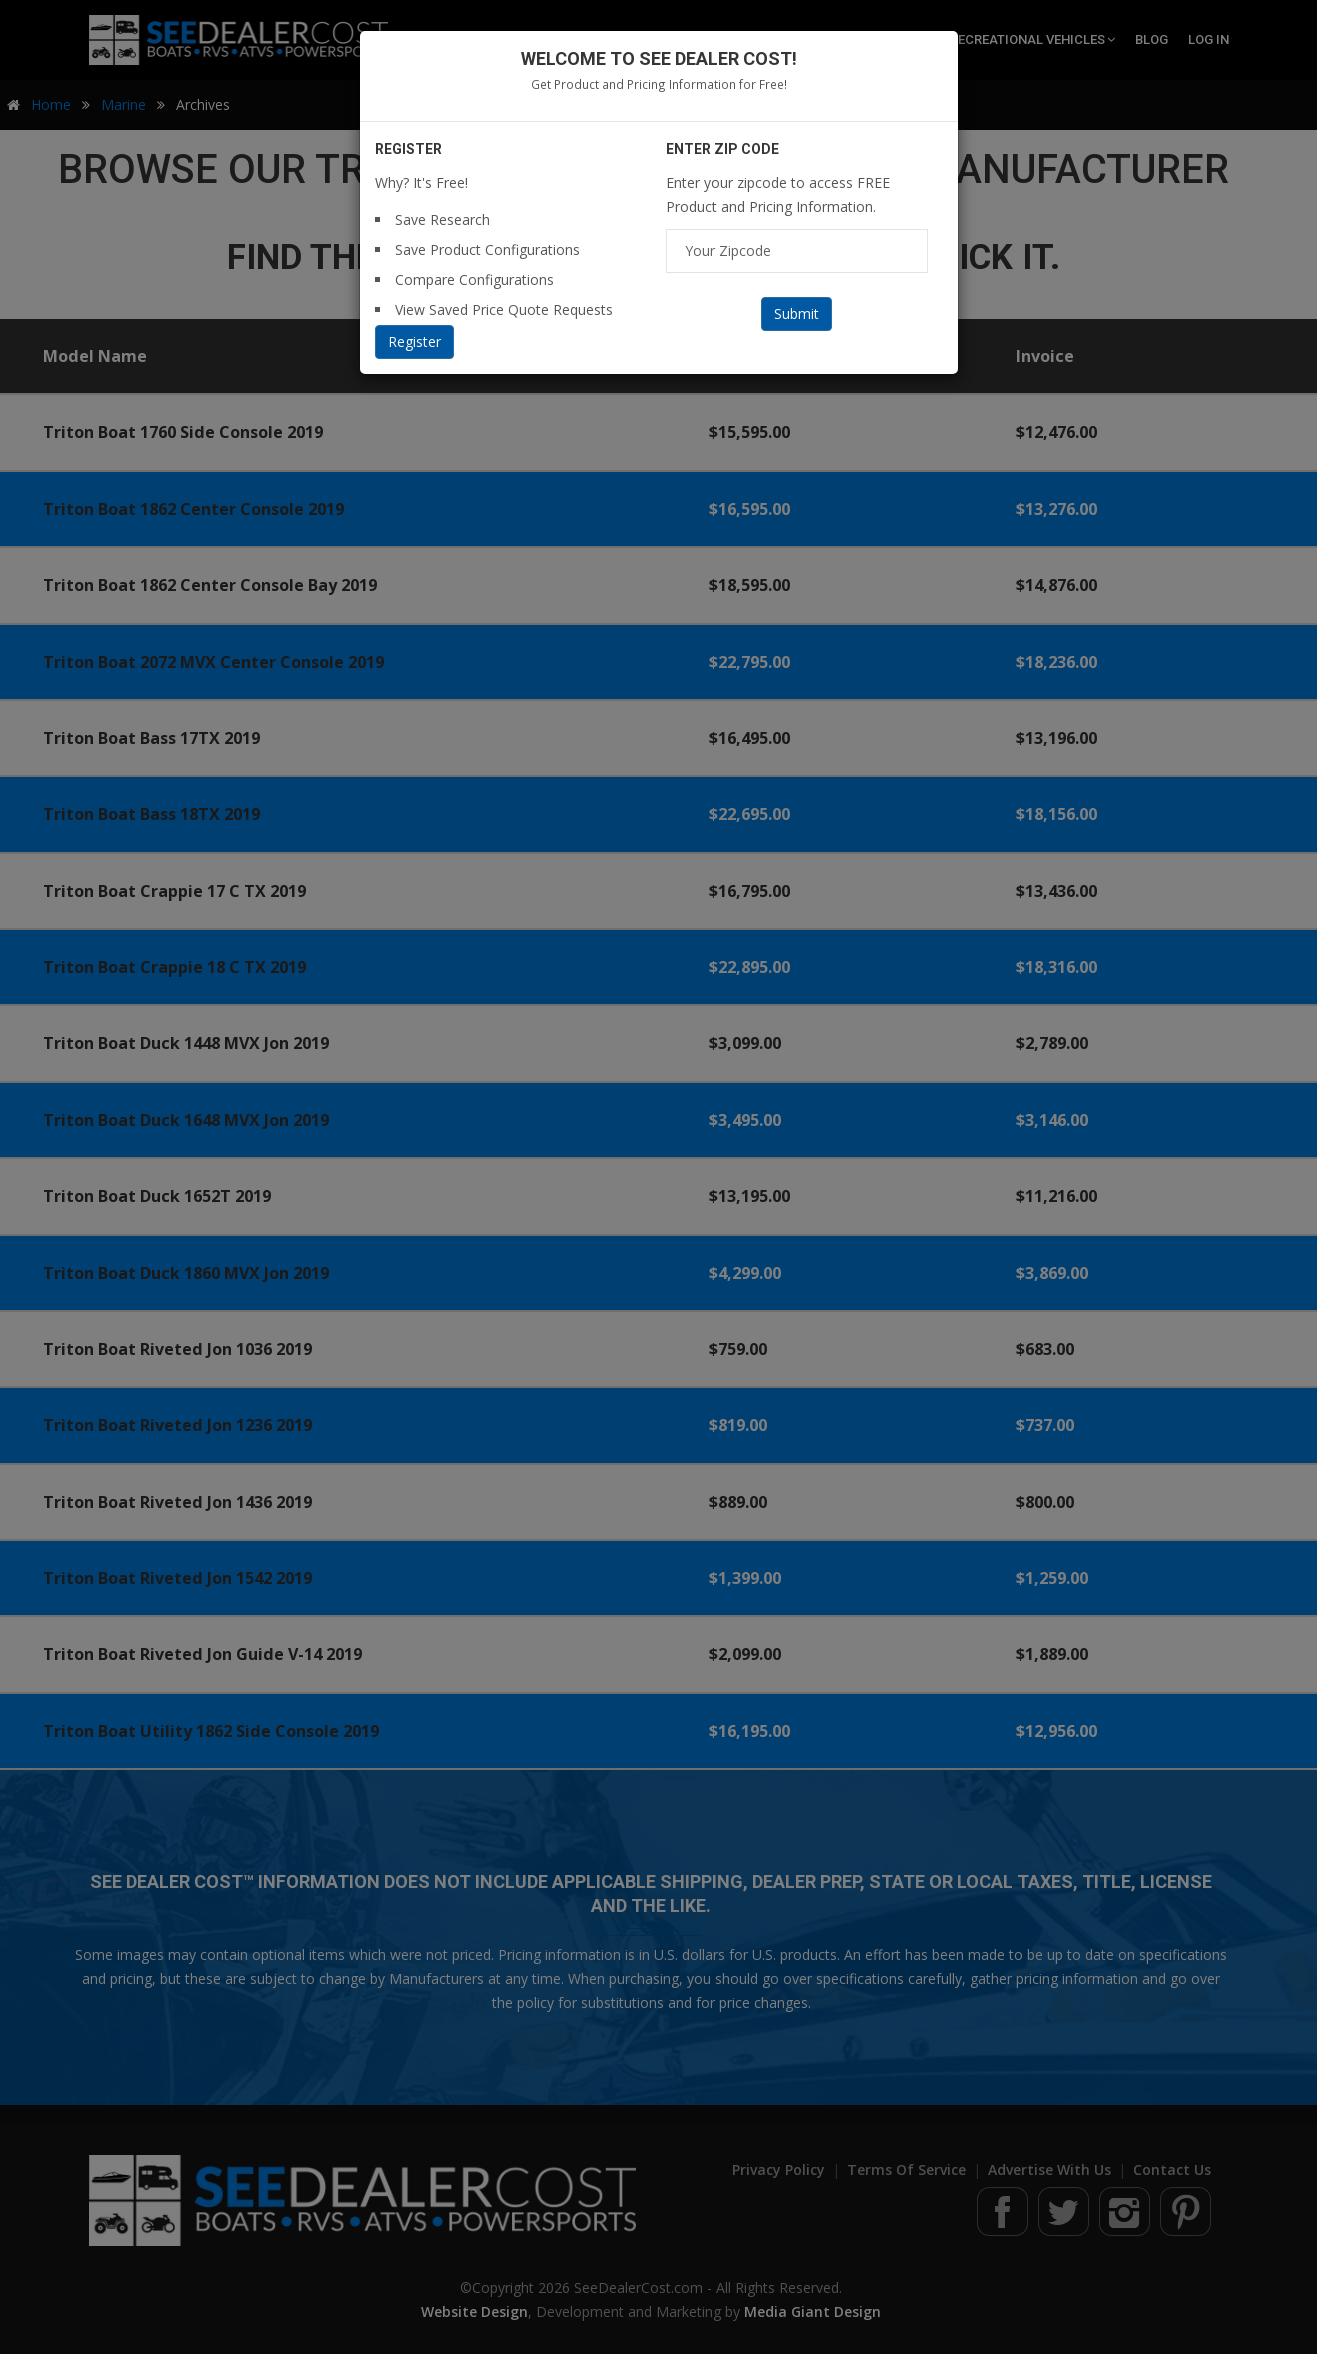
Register (414, 341)
